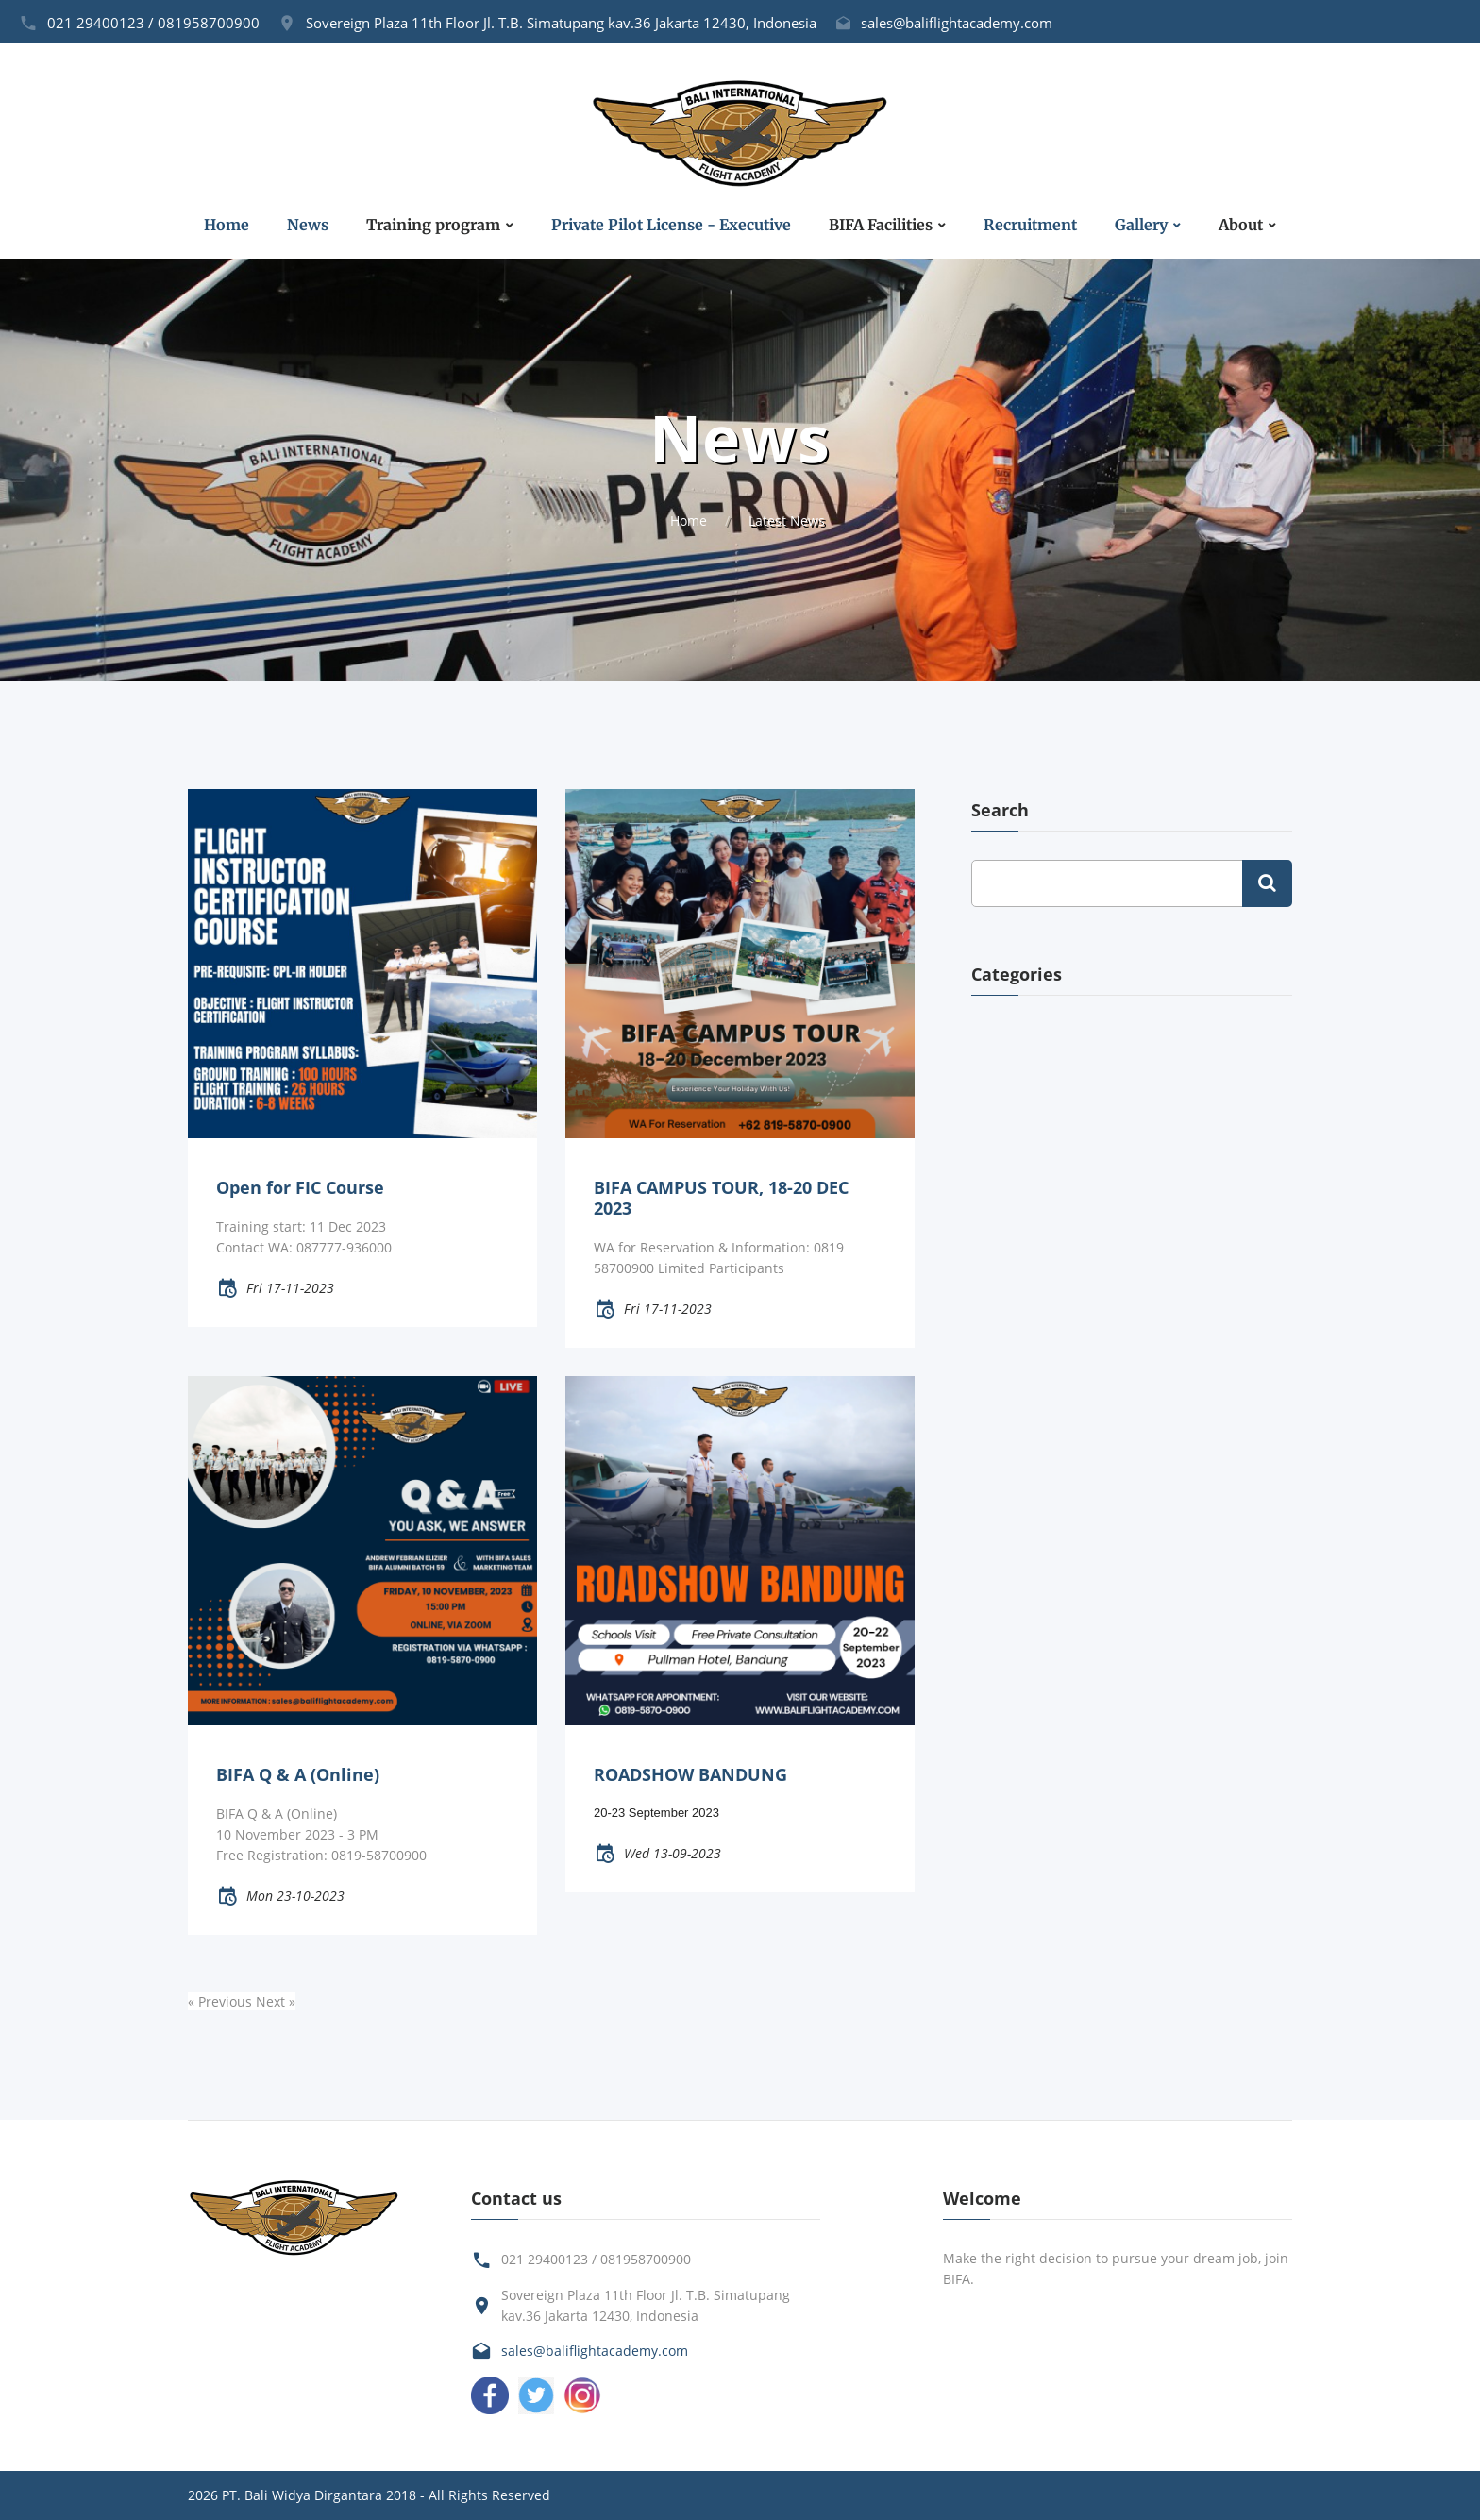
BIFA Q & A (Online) (297, 1774)
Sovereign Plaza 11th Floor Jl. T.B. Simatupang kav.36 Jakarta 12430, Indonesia (561, 22)
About (1241, 225)
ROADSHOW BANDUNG (690, 1774)
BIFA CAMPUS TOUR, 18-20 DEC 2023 (721, 1197)
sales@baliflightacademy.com (956, 22)
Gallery (1141, 225)
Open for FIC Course (300, 1187)
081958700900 (209, 22)
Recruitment (1030, 225)
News (307, 225)
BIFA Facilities (881, 225)
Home (226, 225)
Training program (433, 225)
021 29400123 (95, 22)
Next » (275, 2001)
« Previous (222, 2001)
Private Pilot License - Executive (671, 225)
